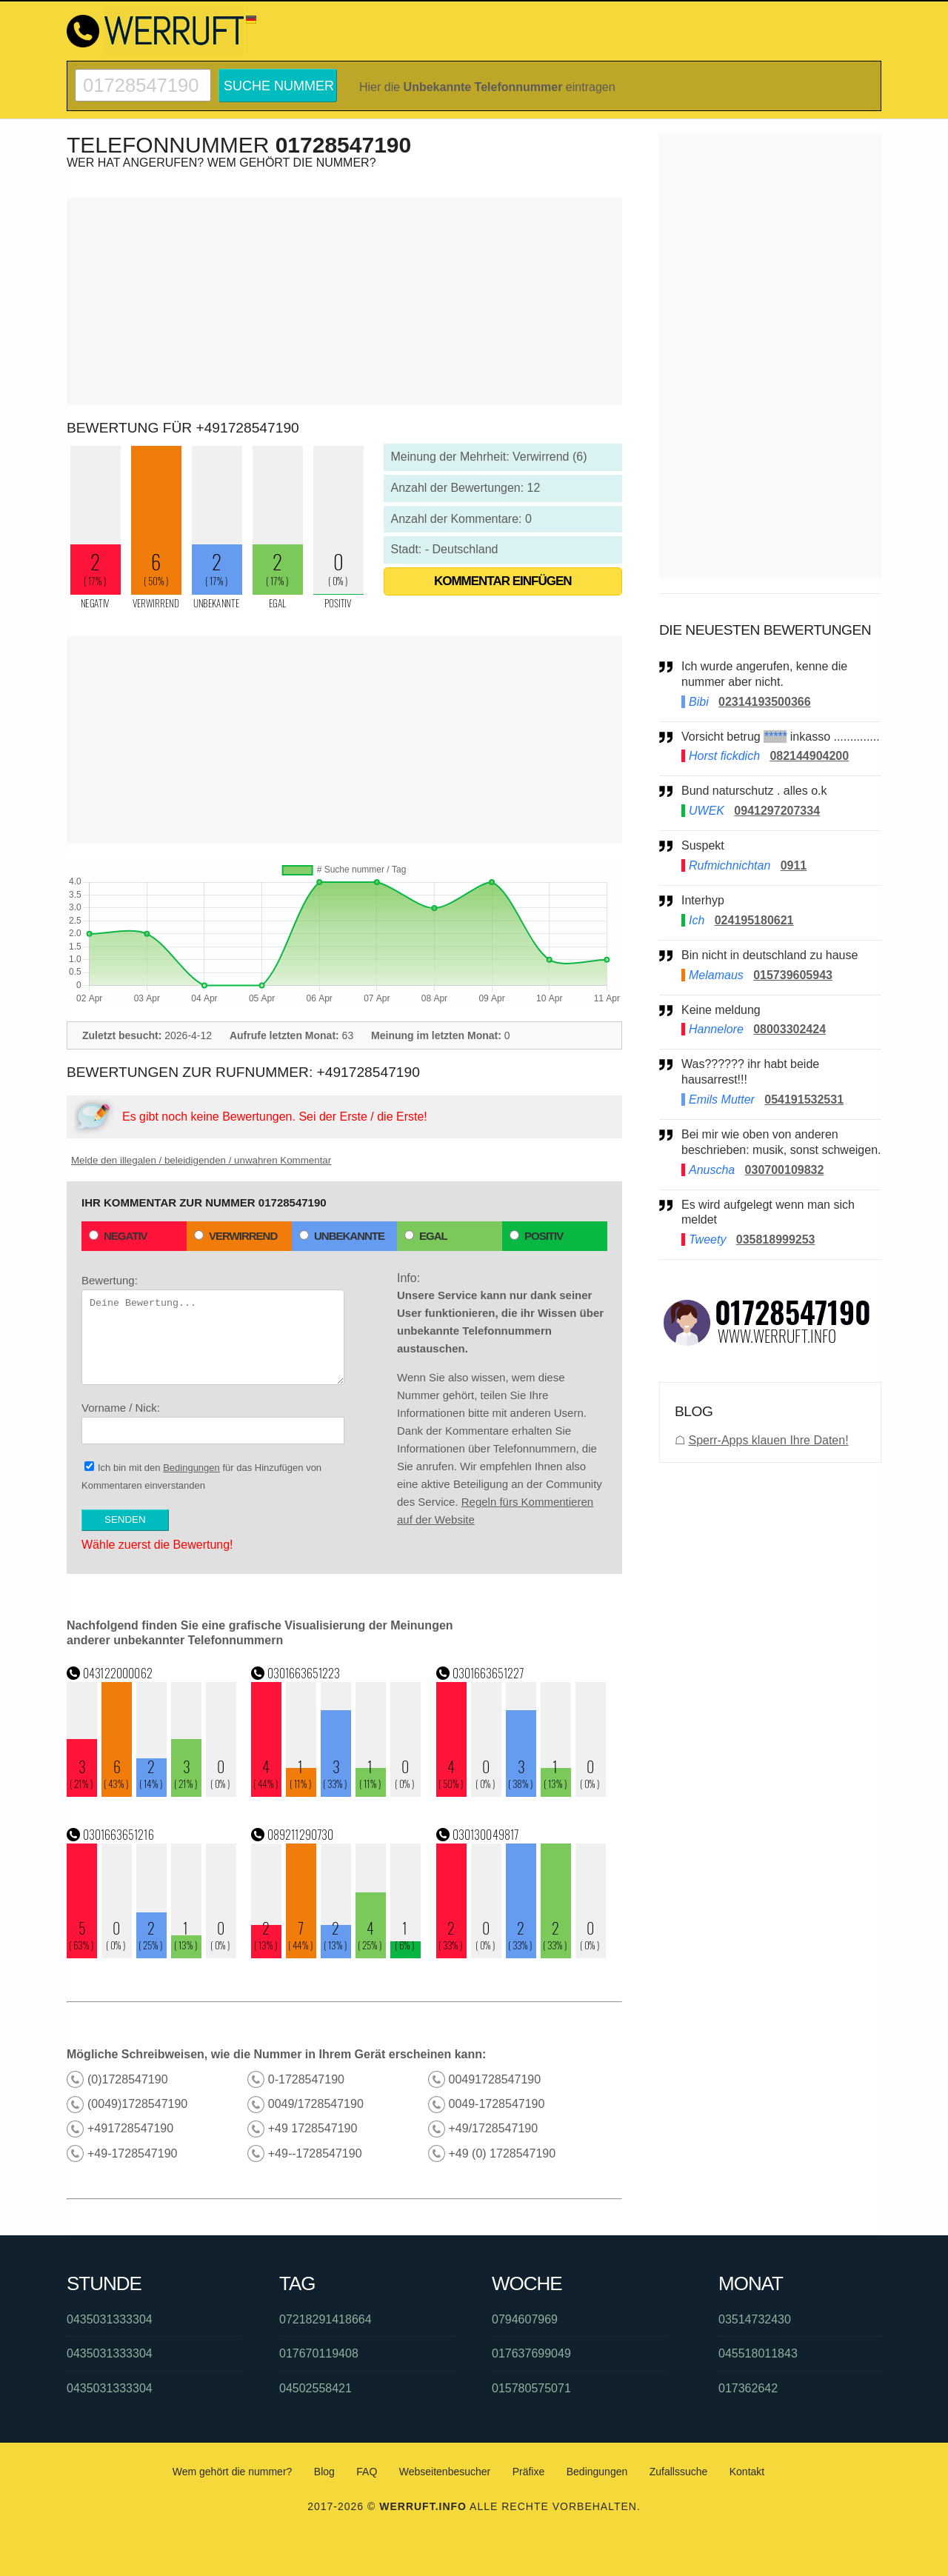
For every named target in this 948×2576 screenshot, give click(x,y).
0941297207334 (777, 810)
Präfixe (529, 2471)
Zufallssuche (679, 2471)
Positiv (536, 1235)
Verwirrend (235, 1235)
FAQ (366, 2471)
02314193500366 (764, 701)
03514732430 (754, 2319)
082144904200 (809, 756)
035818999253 (775, 1239)
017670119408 (318, 2353)
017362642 (748, 2388)
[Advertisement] (344, 301)
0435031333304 (110, 2319)
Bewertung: (212, 1329)
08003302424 (789, 1029)
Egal (425, 1235)
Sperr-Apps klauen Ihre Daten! (768, 1440)
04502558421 (315, 2388)
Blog (324, 2471)
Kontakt (747, 2471)
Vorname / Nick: (212, 1422)
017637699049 (531, 2353)
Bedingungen (191, 1467)
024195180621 (754, 920)
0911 (794, 865)
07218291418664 (325, 2319)
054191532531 (804, 1099)
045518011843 (758, 2353)
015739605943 (792, 975)
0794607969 (525, 2319)
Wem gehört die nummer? (233, 2471)
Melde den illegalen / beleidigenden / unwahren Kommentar (201, 1160)
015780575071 (531, 2388)
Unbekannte (341, 1235)
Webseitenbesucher (444, 2471)
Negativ (118, 1235)
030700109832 (784, 1170)
